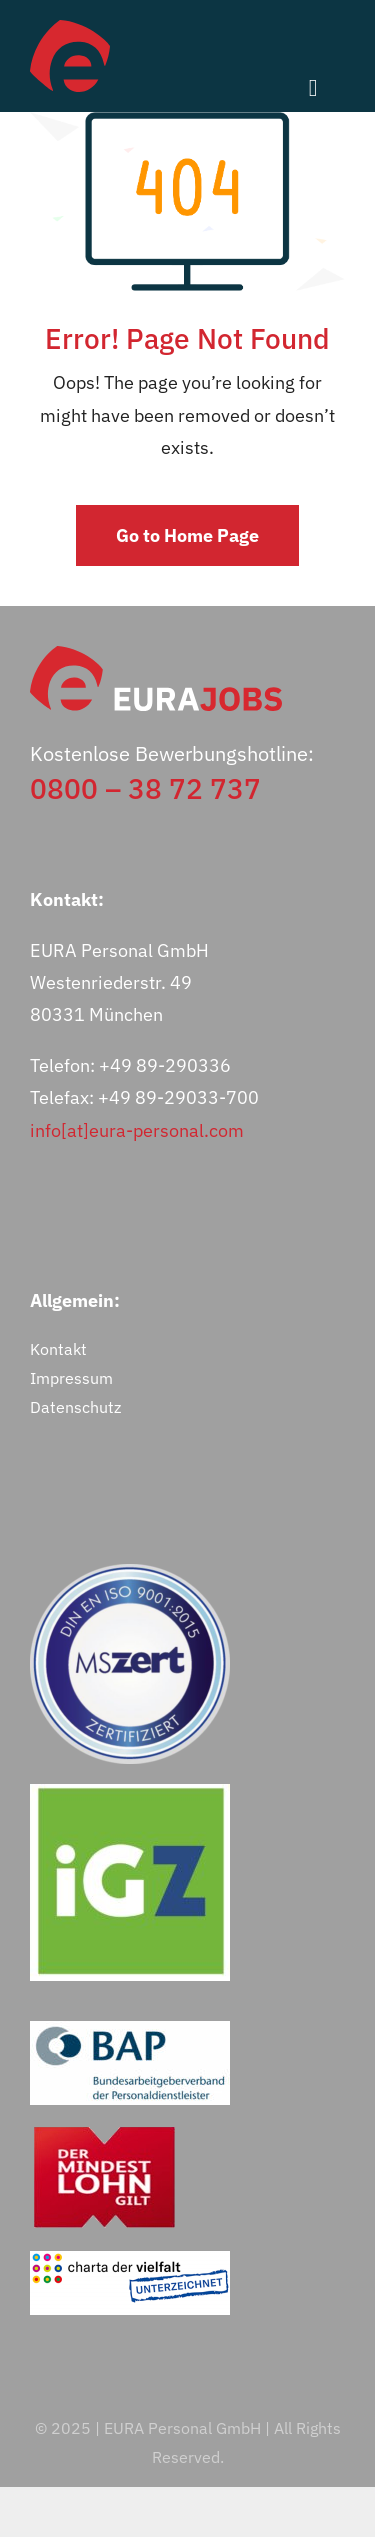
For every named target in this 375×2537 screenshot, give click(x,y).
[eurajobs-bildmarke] (70, 28)
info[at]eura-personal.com (137, 1130)
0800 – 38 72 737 (145, 788)
